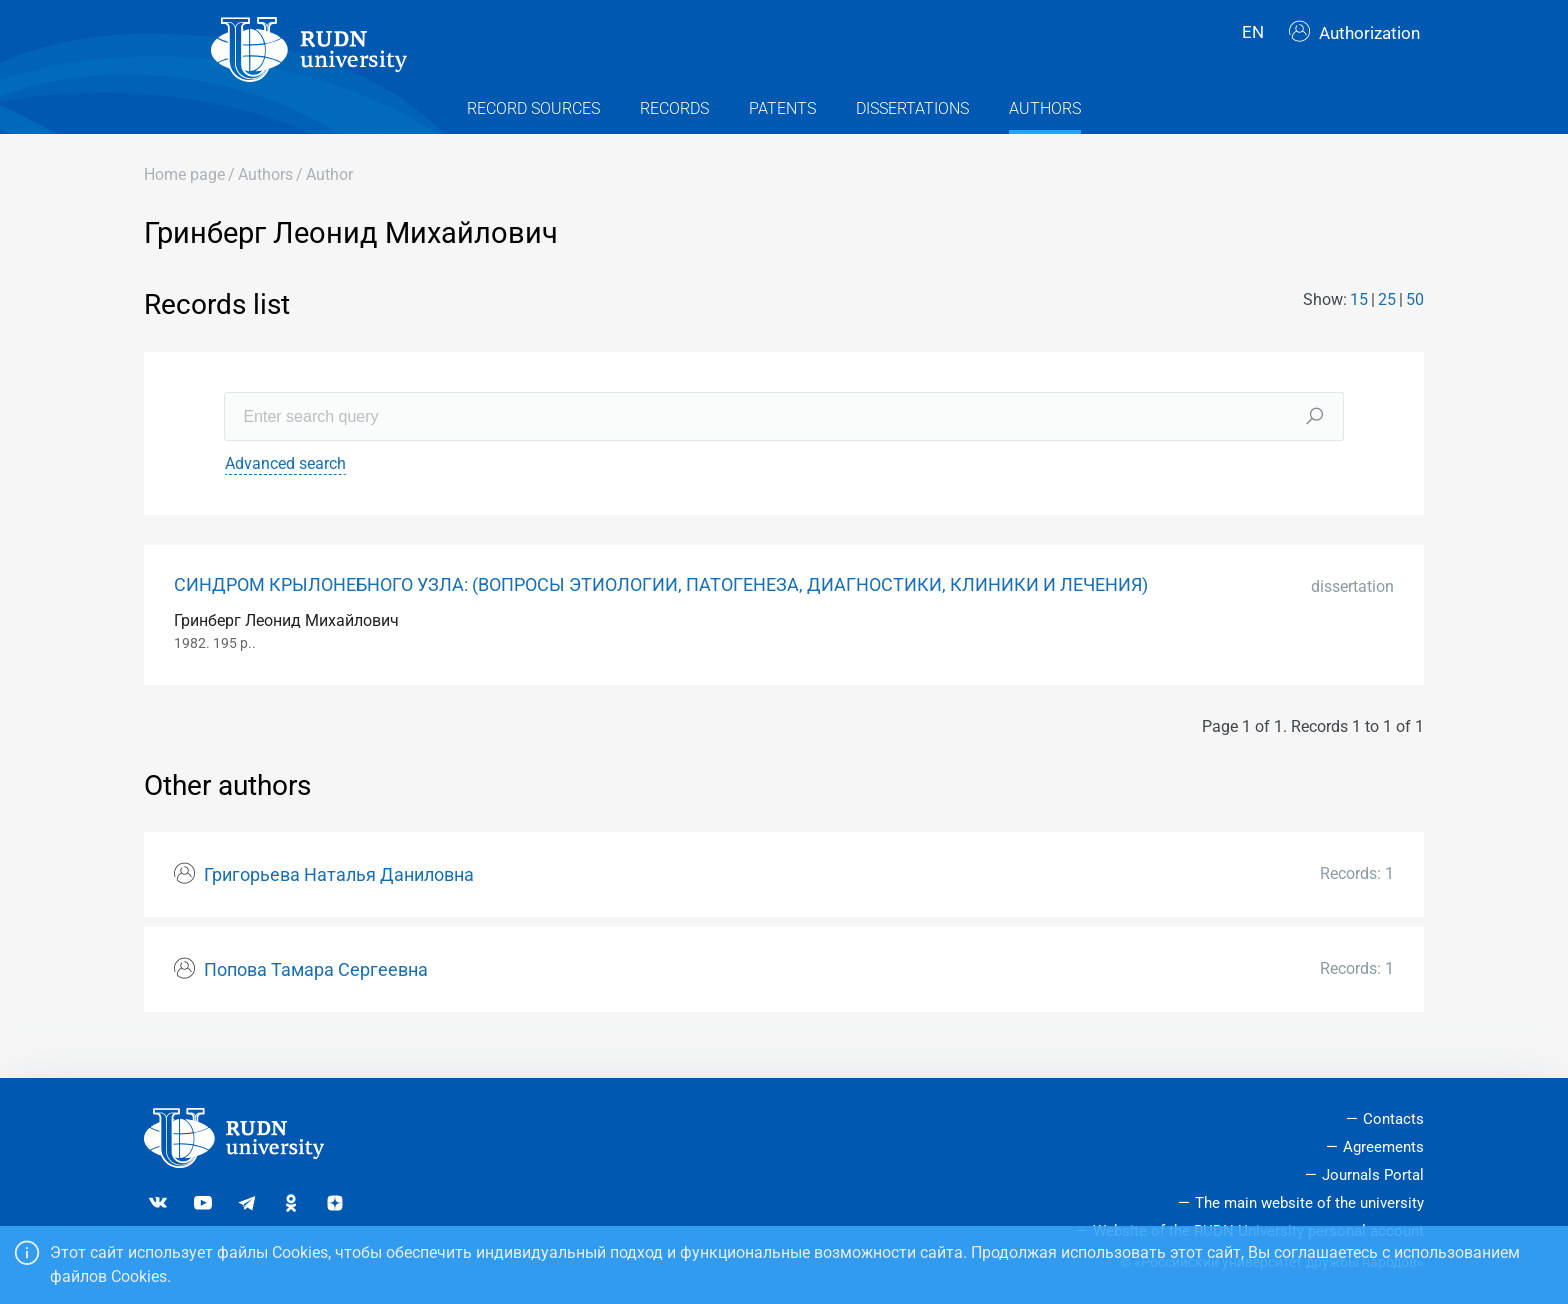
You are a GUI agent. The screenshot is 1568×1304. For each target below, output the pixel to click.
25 (1387, 326)
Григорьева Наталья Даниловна (339, 902)
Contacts (1393, 1119)
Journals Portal (1373, 1175)
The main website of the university (1309, 1203)
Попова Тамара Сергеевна (316, 996)
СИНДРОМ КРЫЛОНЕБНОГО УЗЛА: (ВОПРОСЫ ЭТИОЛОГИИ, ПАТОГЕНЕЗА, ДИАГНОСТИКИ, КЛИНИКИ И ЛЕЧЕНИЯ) (661, 611)
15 (1359, 326)
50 (1415, 326)
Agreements (1383, 1147)
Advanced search (285, 489)
